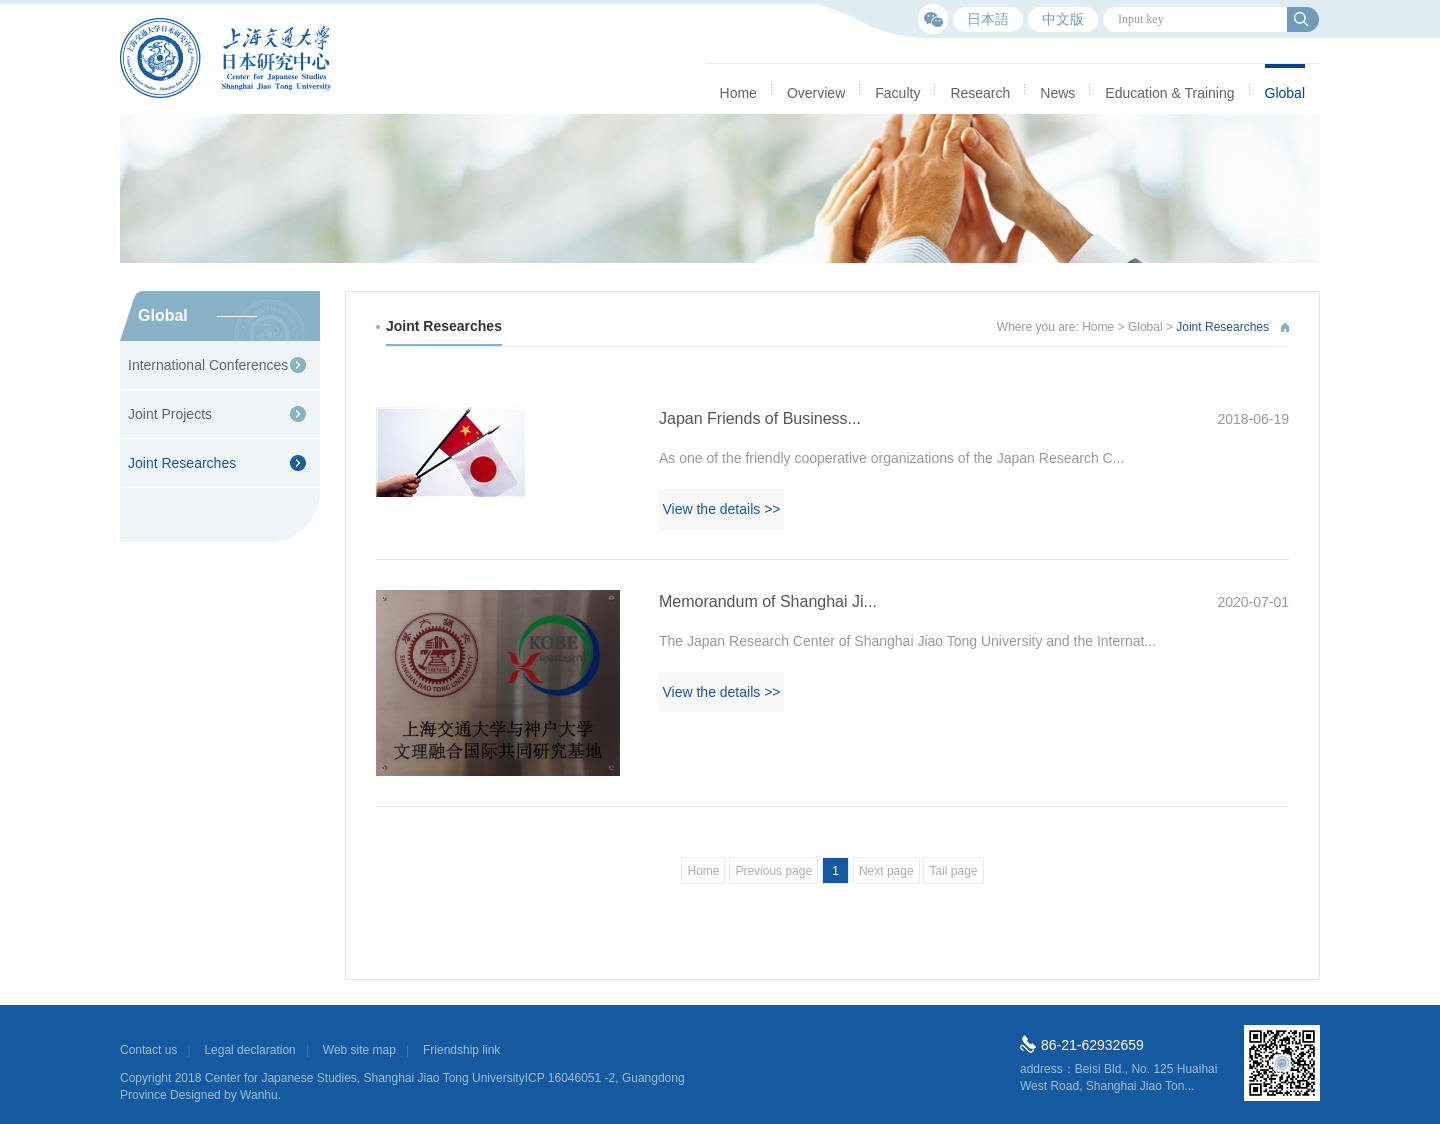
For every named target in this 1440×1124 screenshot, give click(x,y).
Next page (886, 871)
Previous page (773, 871)
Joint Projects (170, 414)
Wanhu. (260, 1095)
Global (1285, 93)
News (1057, 93)
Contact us (148, 1050)
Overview (816, 93)
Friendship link (461, 1050)
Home (738, 93)
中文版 (1063, 19)
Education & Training (1169, 93)
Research (980, 93)
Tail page (953, 871)
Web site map (359, 1050)
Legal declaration (249, 1050)
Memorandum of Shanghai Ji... (974, 602)
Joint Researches (182, 463)
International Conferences (208, 365)
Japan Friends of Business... (974, 419)
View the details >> (721, 509)
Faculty (897, 93)
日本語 (988, 19)
